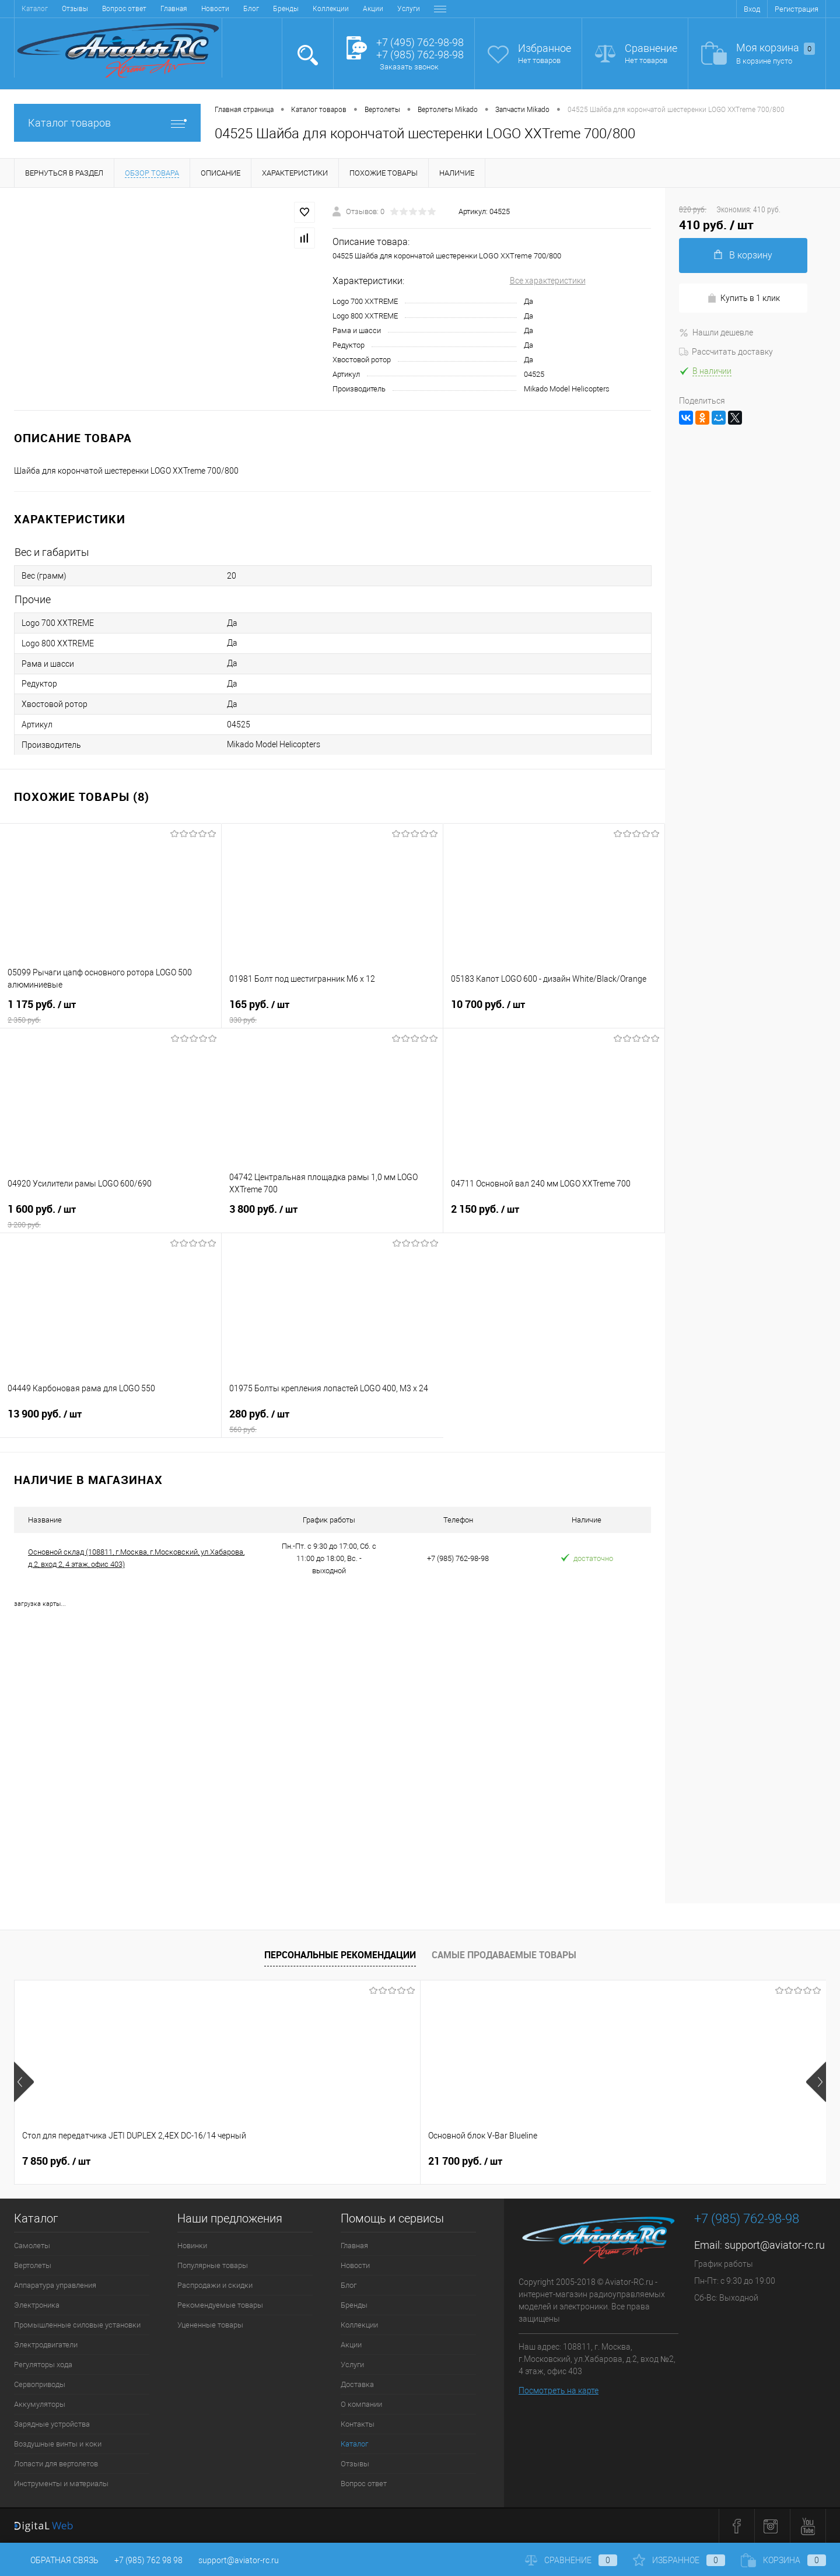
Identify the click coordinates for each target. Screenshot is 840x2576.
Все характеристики (548, 280)
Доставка (310, 9)
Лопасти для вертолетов (56, 2463)
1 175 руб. (111, 1011)
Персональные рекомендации (340, 1954)
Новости (76, 9)
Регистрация (796, 9)
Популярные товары (212, 2265)
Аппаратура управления (55, 2285)
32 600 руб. (465, 2161)
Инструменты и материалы (61, 2483)
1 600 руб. (111, 1216)
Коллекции (192, 9)
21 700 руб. (262, 2161)
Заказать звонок (409, 66)
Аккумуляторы (39, 2404)
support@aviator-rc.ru (774, 2245)
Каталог (354, 2444)
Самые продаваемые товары (504, 1954)
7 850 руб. (56, 2161)
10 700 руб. (554, 1011)
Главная (35, 9)
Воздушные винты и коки (58, 2444)
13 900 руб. (111, 1421)
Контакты (409, 9)
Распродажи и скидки (215, 2285)
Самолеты (32, 2245)
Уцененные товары (210, 2324)
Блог (112, 9)
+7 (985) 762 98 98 (148, 2560)
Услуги (269, 9)
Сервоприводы (39, 2384)
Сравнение (651, 48)
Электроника (37, 2305)
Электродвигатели (46, 2344)
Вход (752, 9)
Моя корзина (775, 48)
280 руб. (332, 1421)
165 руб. (332, 1011)
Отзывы (355, 2463)
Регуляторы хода (43, 2364)
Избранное (544, 48)
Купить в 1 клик (743, 298)
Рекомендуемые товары (220, 2305)
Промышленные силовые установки (77, 2324)
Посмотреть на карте (558, 2390)
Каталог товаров (107, 123)
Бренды (147, 9)
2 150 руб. (554, 1216)
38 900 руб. (668, 2161)
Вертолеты (32, 2265)
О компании (359, 9)
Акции (234, 9)
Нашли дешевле (716, 332)
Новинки (192, 2245)
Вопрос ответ (364, 2483)
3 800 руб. (332, 1216)
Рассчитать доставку (726, 351)
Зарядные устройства (52, 2424)
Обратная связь (56, 2560)
